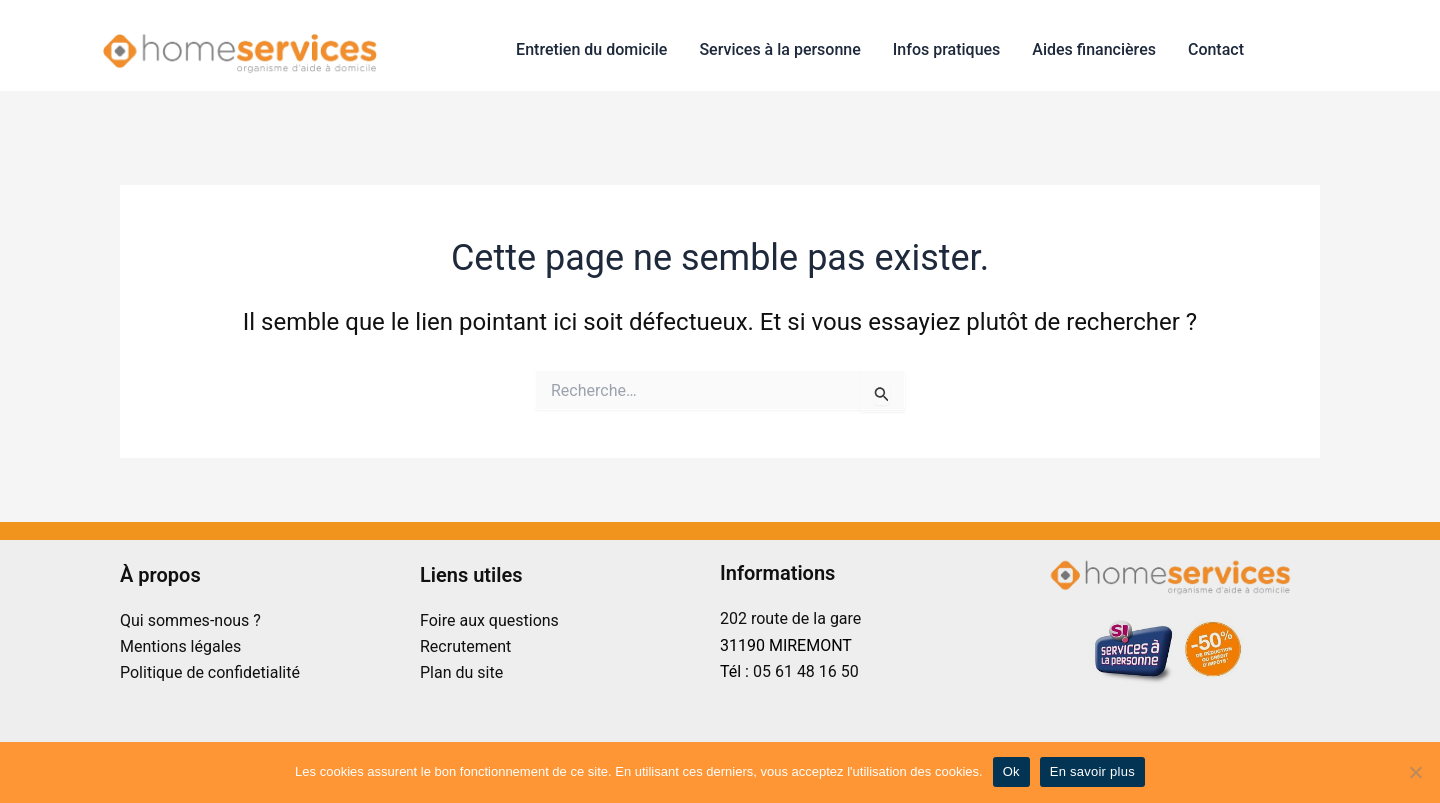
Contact (1216, 49)
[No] (1415, 772)
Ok (1011, 771)
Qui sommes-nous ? (190, 620)
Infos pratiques (947, 49)
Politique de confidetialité (210, 672)
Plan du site (461, 672)
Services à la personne (779, 49)
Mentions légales (180, 646)
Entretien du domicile (591, 49)
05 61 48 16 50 (806, 671)
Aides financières (1094, 49)
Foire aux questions (489, 620)
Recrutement (465, 646)
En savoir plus (1092, 771)
